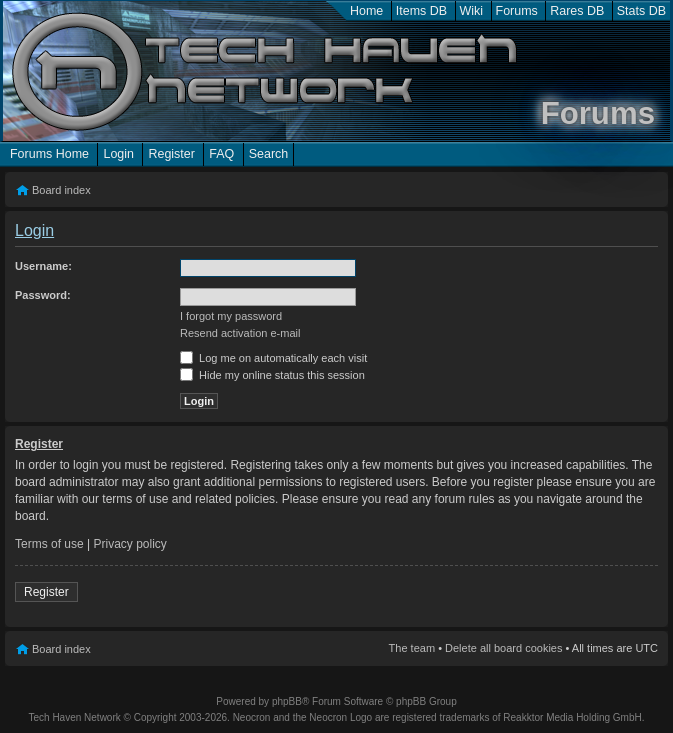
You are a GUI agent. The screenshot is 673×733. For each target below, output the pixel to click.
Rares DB (577, 11)
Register (171, 154)
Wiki (472, 11)
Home (366, 11)
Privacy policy (130, 544)
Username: (43, 266)
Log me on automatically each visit (273, 358)
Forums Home (49, 154)
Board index (61, 190)
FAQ (221, 154)
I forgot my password (231, 316)
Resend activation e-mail (240, 333)
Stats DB (641, 11)
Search (269, 154)
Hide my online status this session (272, 375)
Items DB (421, 11)
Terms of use (49, 544)
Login (118, 154)
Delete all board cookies (503, 648)
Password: (43, 295)
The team (412, 648)
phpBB (287, 701)
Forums (517, 11)
